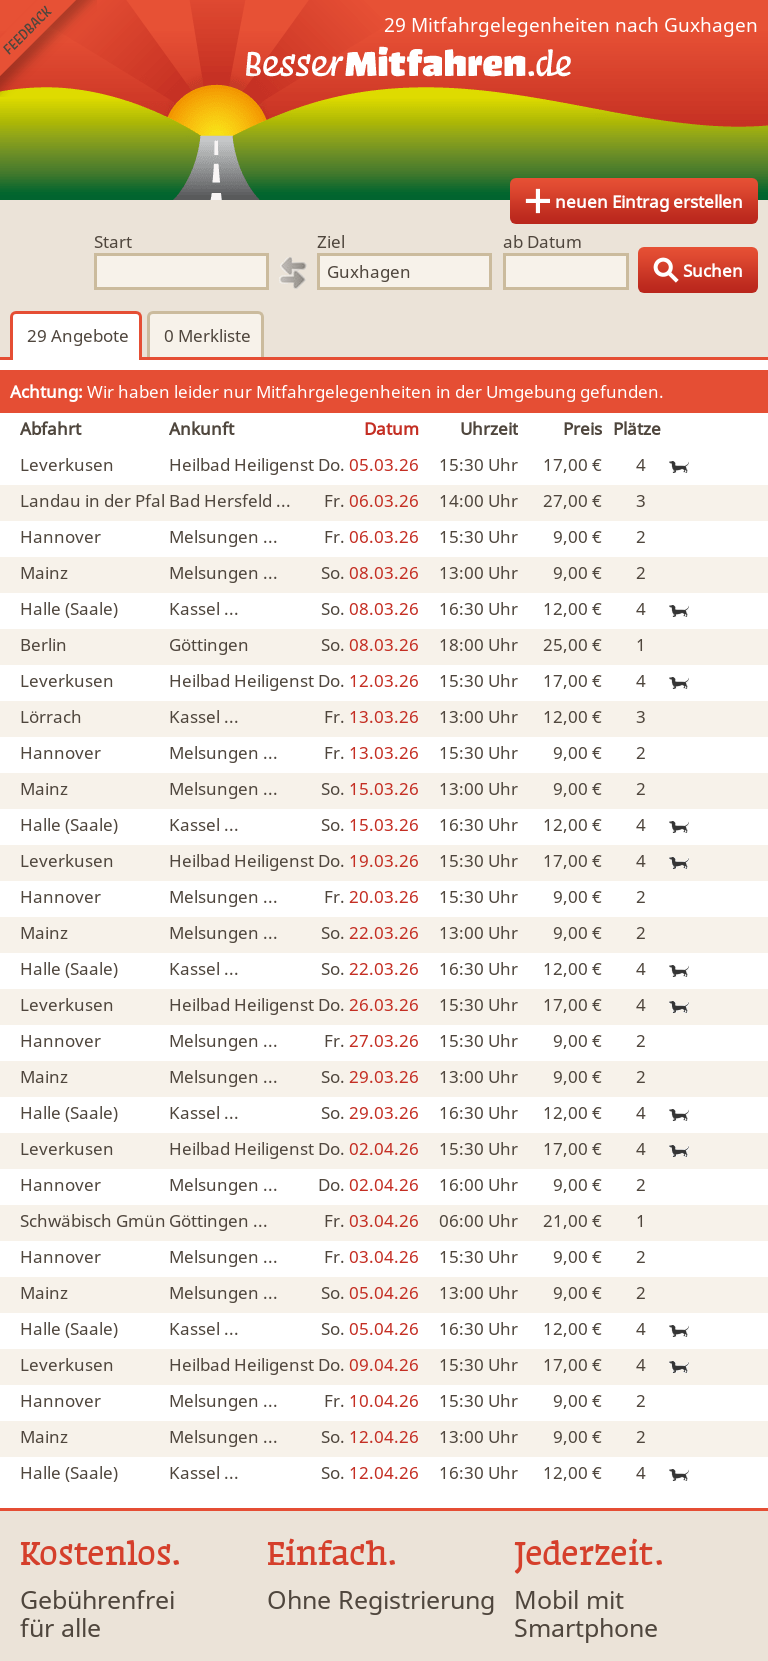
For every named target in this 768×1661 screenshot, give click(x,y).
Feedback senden (48, 48)
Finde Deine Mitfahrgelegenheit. (384, 100)
